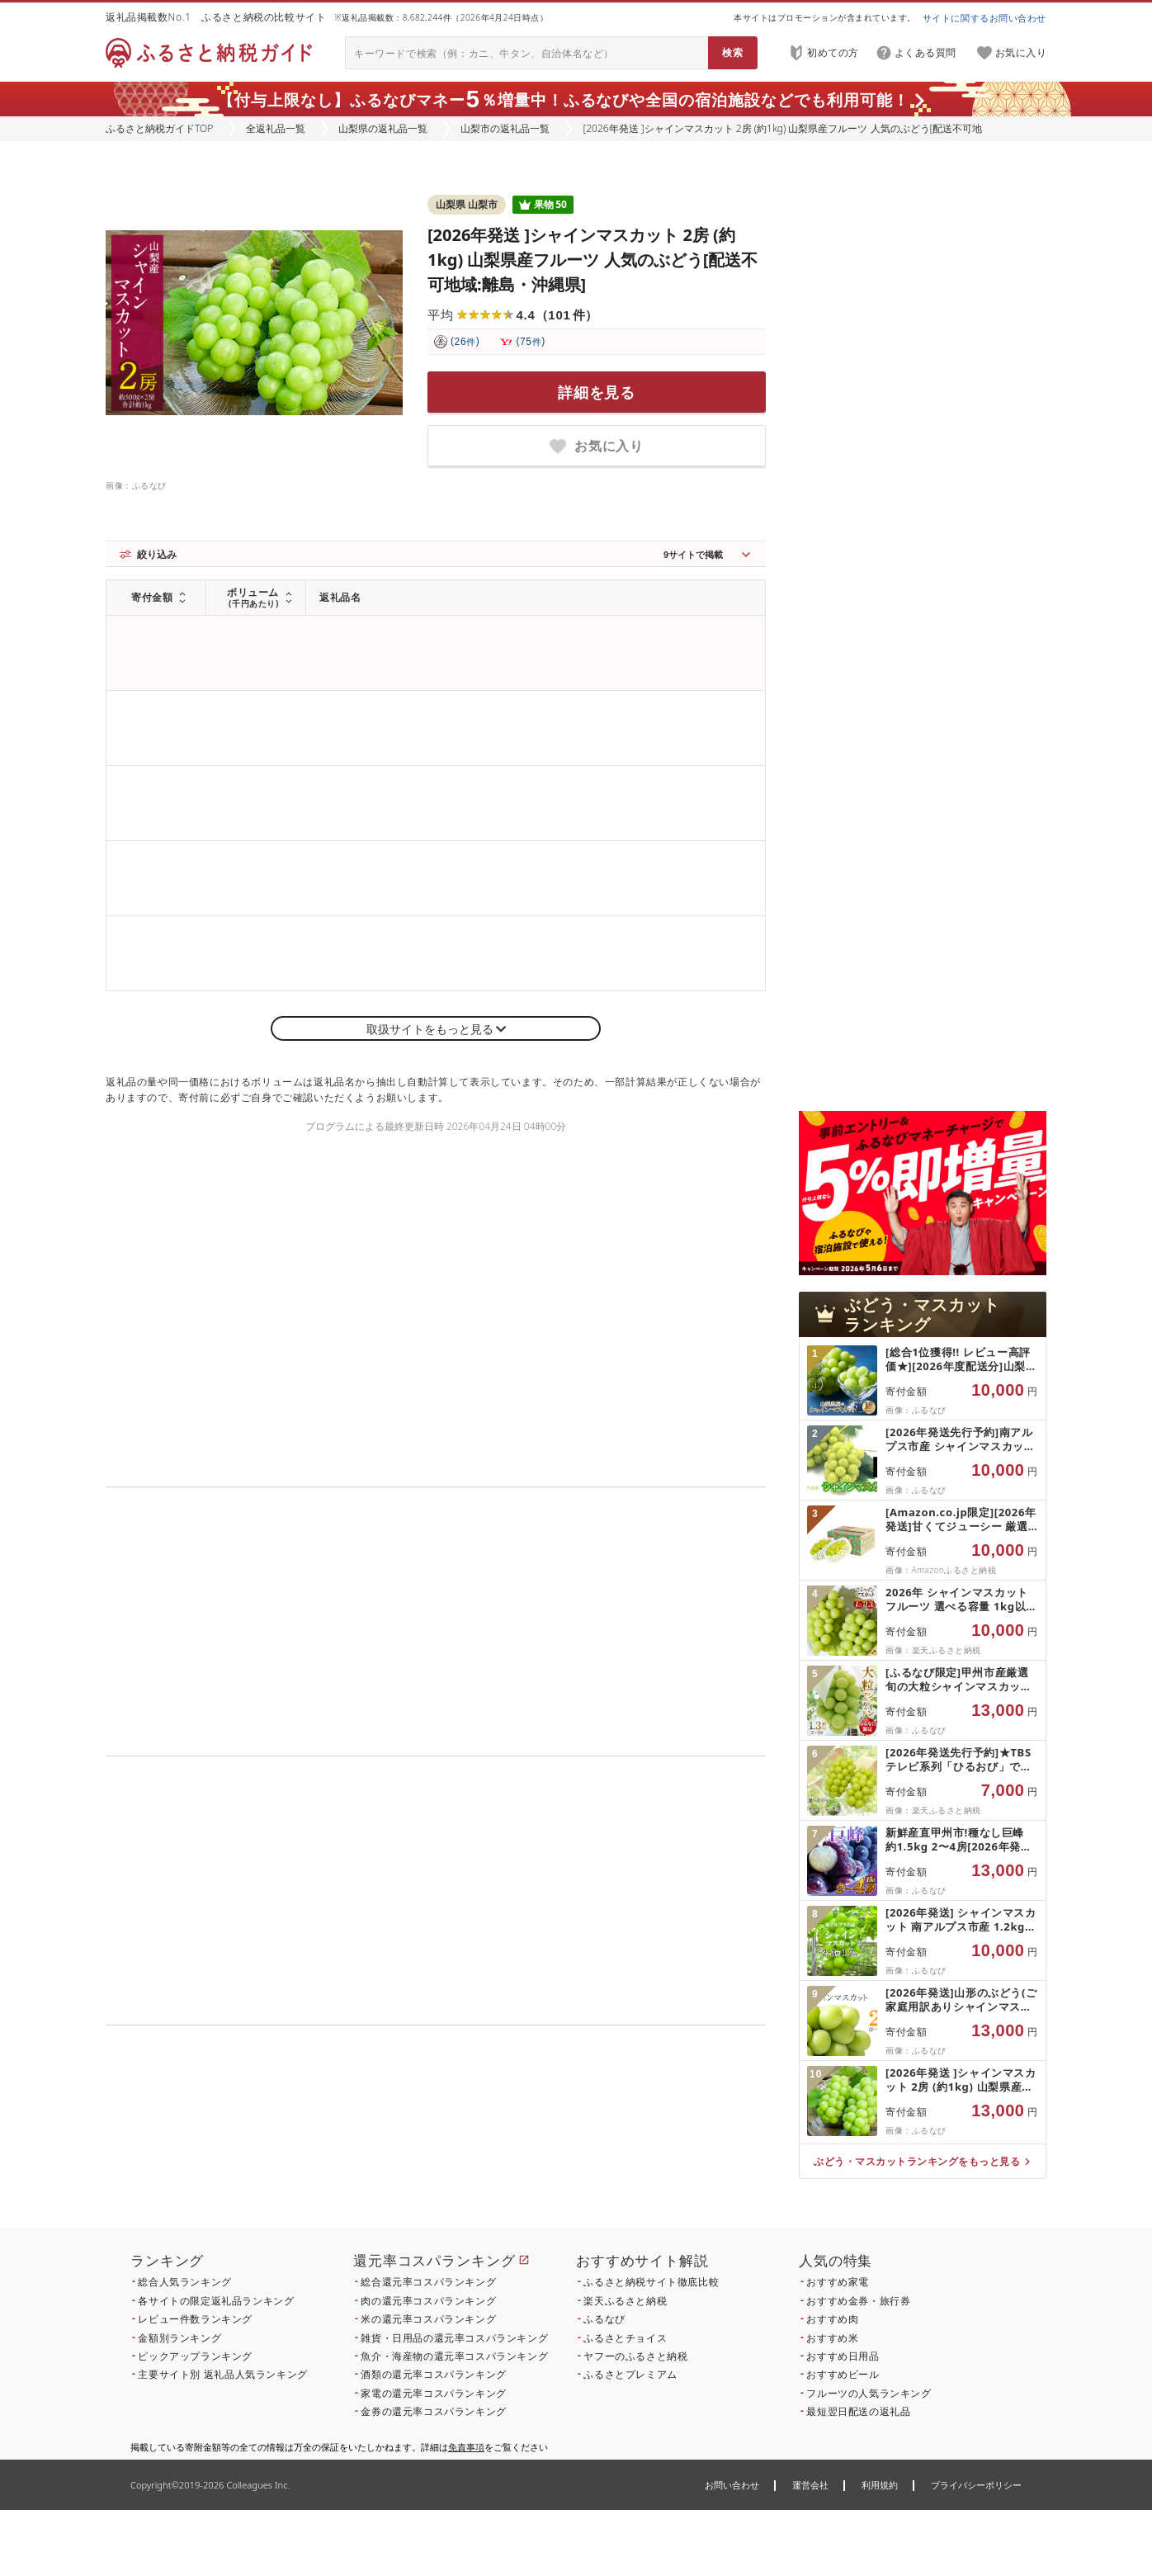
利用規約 (880, 2485)
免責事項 (466, 2447)
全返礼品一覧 (275, 128)
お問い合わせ (732, 2485)
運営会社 (810, 2485)
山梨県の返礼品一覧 (382, 128)
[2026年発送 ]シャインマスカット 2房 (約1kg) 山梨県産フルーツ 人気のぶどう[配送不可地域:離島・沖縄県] (592, 259)
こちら (540, 2137)
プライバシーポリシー (976, 2485)
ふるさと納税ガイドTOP (159, 128)
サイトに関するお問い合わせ (984, 18)
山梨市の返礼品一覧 (505, 128)
